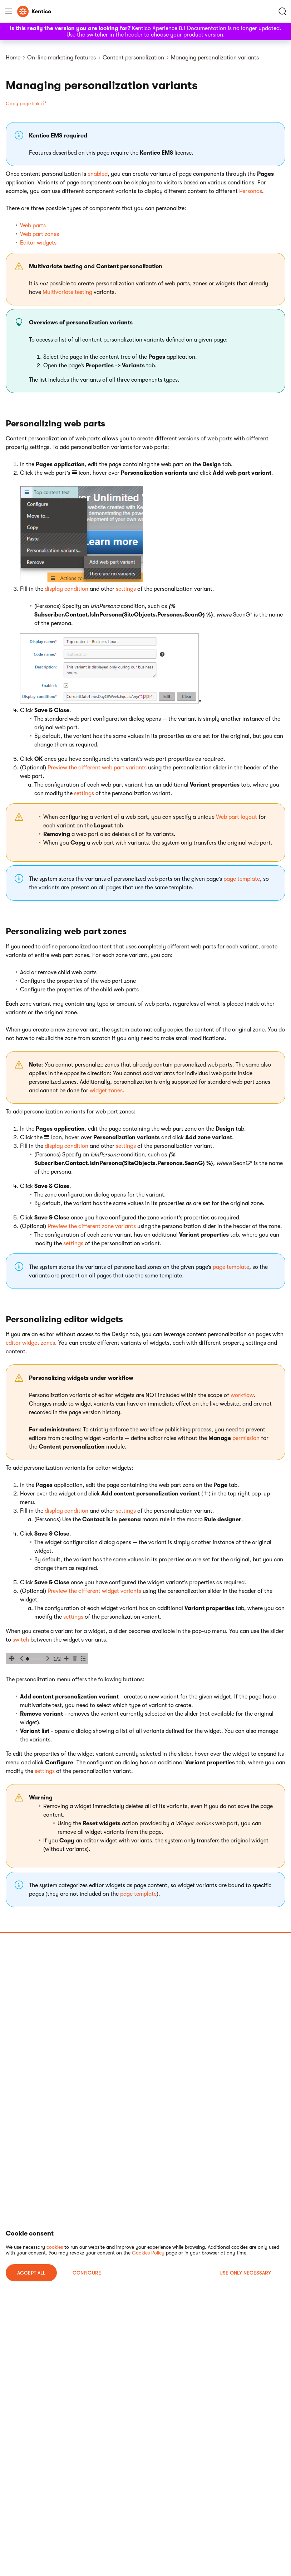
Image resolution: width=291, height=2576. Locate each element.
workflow (242, 1395)
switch (21, 1640)
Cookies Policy (148, 2253)
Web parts (33, 225)
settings (126, 589)
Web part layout (236, 817)
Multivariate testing (67, 292)
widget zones (106, 1090)
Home (13, 57)
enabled (98, 174)
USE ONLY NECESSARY (245, 2273)
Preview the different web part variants (97, 767)
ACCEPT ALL (31, 2273)
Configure (87, 2273)
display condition (66, 589)
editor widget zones (30, 1343)
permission (246, 1438)
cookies (54, 2247)
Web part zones (39, 234)
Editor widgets (38, 243)
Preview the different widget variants (94, 1591)
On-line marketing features (61, 57)
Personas (250, 191)
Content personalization (133, 57)
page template (241, 879)
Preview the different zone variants (92, 1226)
